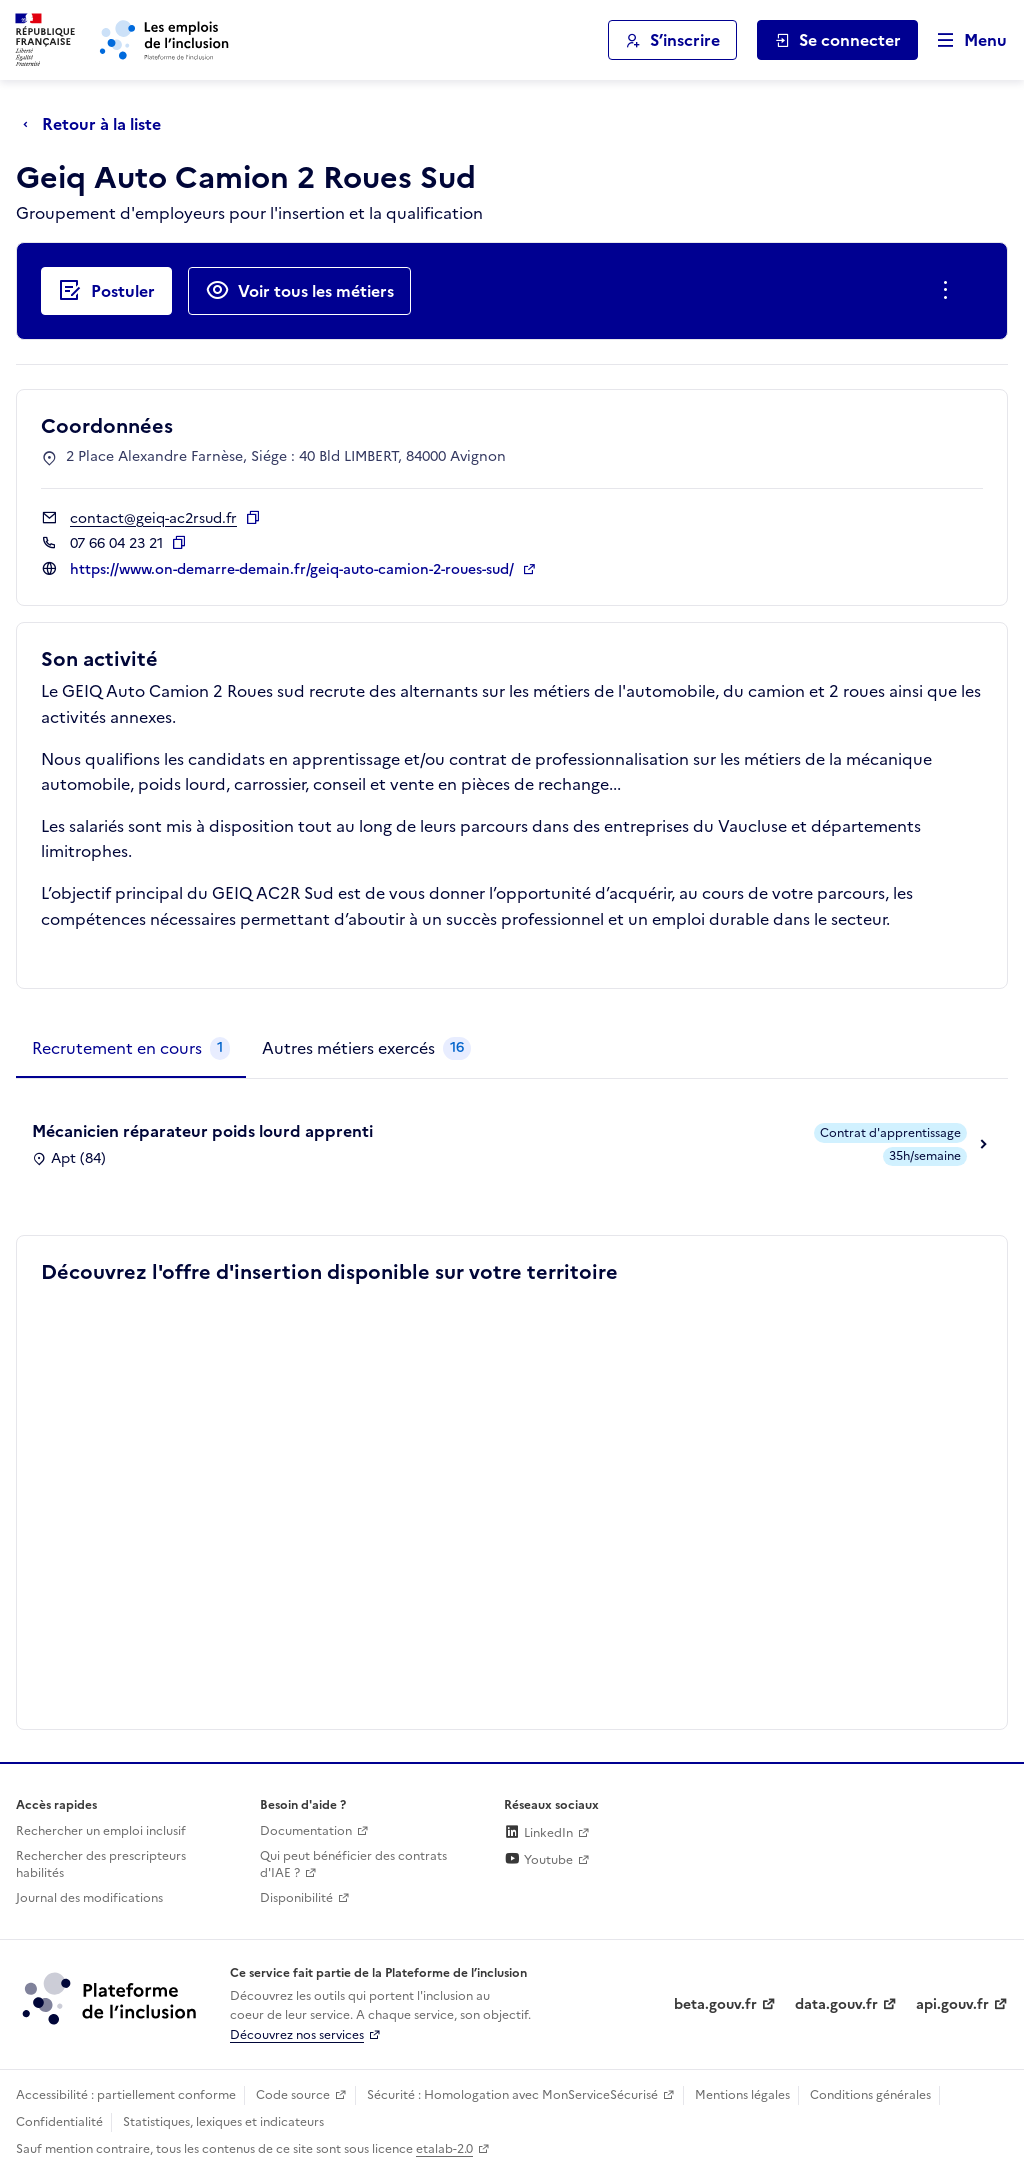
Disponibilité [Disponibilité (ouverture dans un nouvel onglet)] (296, 1898)
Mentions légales (742, 2095)
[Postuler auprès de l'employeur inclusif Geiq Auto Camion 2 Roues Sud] (106, 291)
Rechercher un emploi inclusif (101, 1831)
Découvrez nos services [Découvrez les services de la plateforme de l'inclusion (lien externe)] (297, 2035)
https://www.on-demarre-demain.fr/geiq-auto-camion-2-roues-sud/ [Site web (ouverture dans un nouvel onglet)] (294, 569)
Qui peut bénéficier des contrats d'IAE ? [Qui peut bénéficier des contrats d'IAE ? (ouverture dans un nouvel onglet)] (353, 1864)
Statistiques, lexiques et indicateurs (223, 2122)
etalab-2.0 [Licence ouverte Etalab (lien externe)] (444, 2149)
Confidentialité (59, 2122)
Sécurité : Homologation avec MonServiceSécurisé (512, 2095)
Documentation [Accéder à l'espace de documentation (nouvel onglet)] (306, 1831)
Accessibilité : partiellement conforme (126, 2095)
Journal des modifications (89, 1898)
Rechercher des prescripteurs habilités (101, 1864)
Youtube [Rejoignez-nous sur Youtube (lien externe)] (538, 1860)
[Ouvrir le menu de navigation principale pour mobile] (963, 40)
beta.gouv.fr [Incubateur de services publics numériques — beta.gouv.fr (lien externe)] (715, 2004)
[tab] (131, 1049)
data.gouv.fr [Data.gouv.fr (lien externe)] (836, 2004)
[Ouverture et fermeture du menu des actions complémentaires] (949, 291)
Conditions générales (870, 2095)
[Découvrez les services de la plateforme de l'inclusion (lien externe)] (111, 1998)
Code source (293, 2095)
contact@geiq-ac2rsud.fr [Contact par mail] (153, 518)
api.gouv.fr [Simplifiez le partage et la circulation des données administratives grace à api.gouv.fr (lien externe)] (952, 2004)
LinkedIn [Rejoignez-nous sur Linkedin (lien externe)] (538, 1833)
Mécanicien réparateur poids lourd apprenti (202, 1131)
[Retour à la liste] (97, 124)
